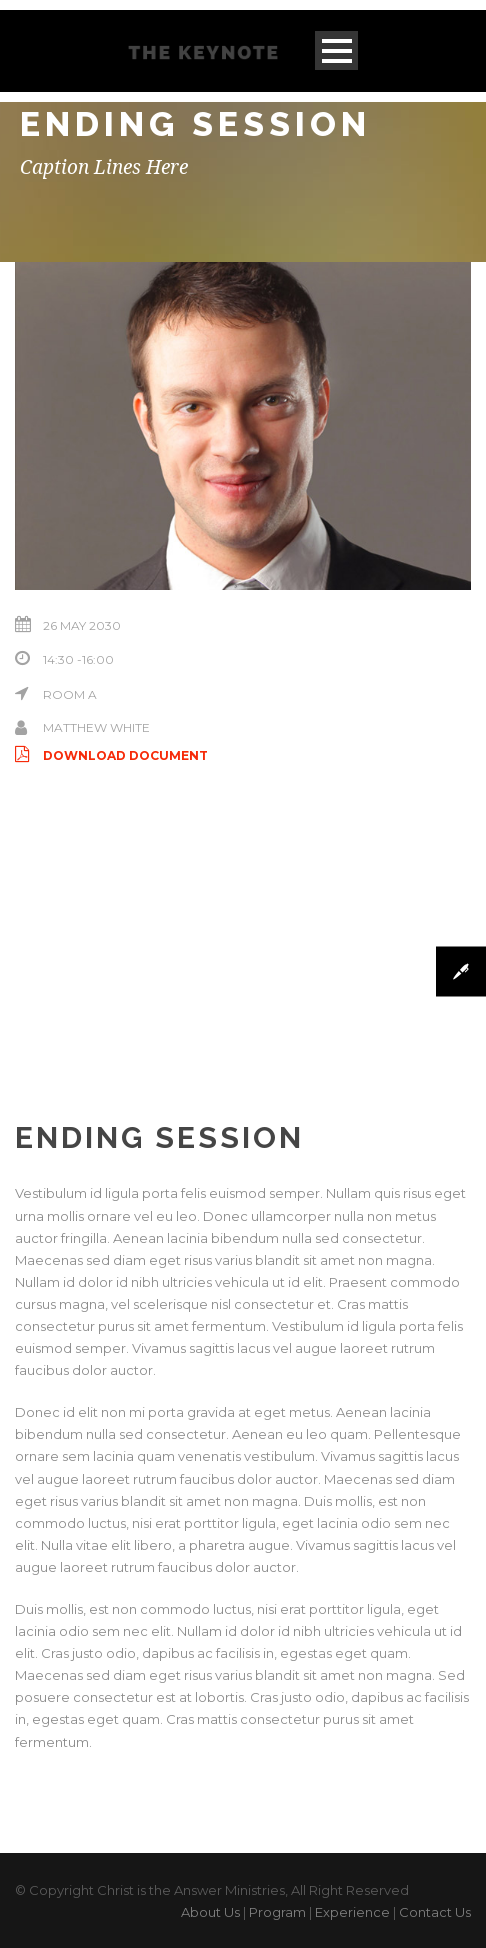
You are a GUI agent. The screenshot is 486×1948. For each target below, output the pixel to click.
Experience (352, 1912)
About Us (210, 1912)
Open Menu (336, 50)
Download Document (111, 755)
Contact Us (435, 1912)
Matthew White (96, 727)
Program (277, 1912)
